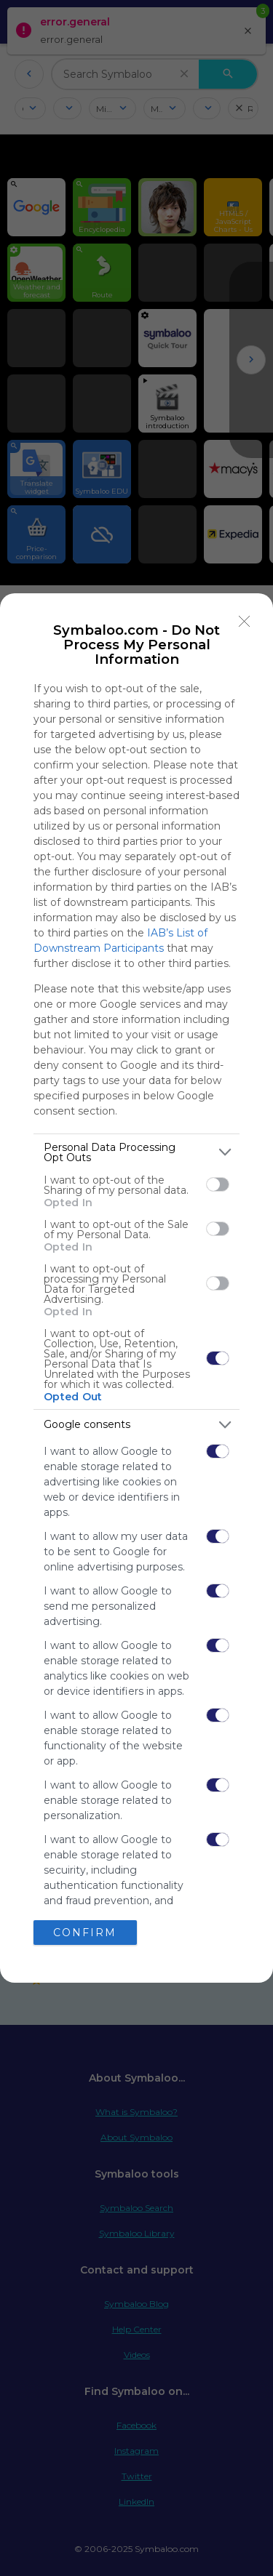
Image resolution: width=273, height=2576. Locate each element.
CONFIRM (84, 1932)
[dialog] (136, 1288)
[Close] (244, 621)
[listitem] (136, 1152)
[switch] (217, 1184)
